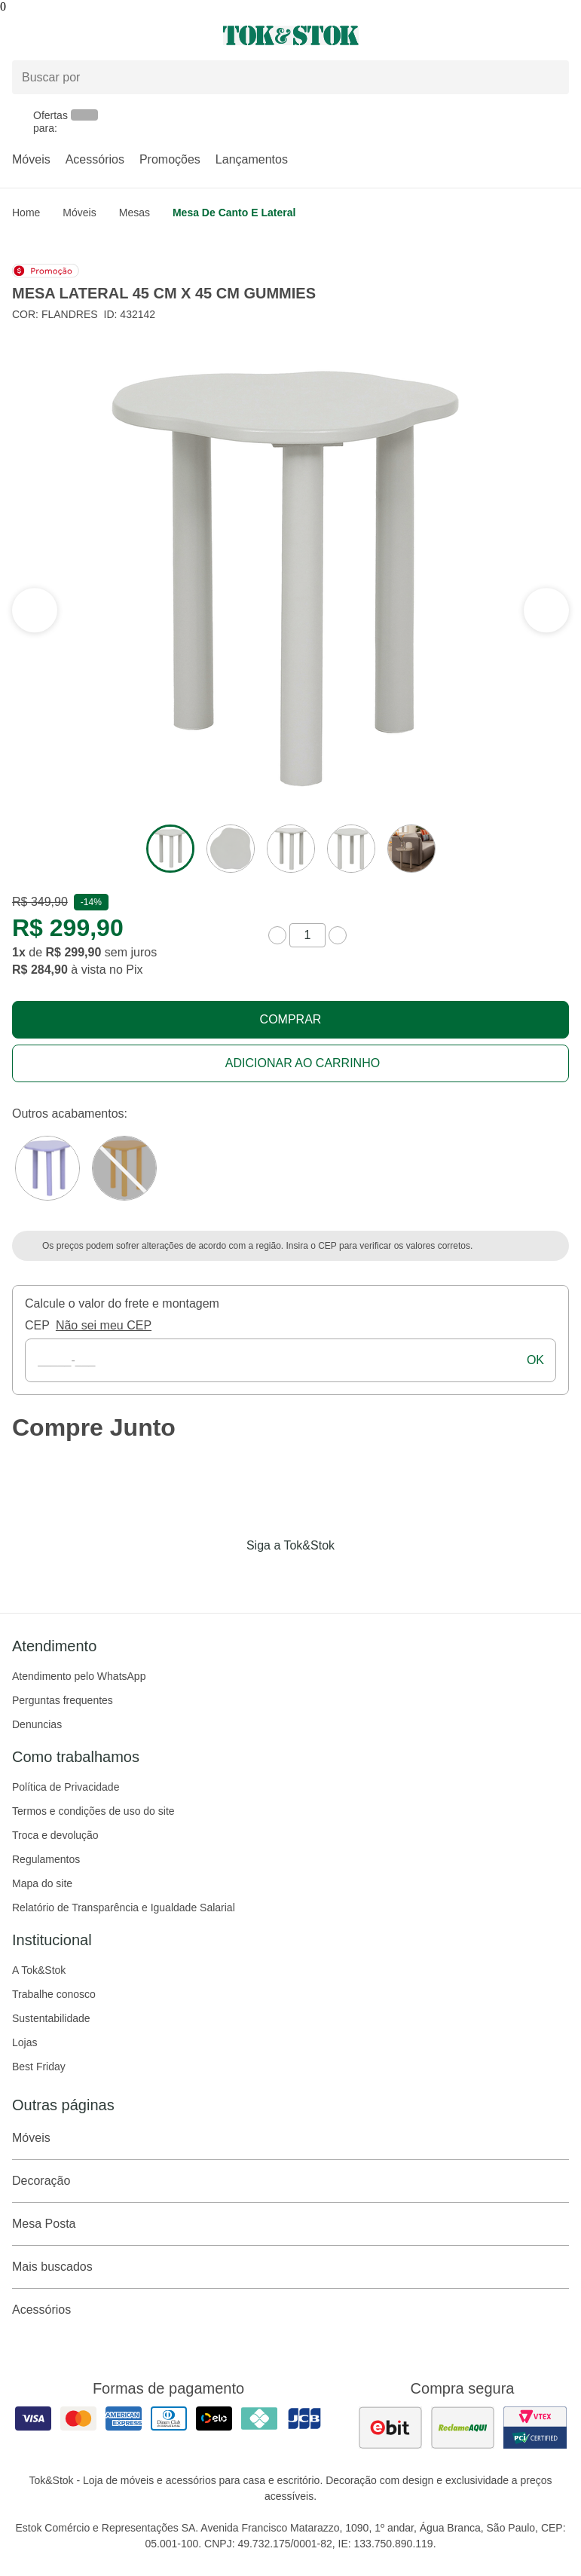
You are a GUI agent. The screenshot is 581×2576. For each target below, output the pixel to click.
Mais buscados (290, 2267)
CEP (37, 1325)
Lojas (24, 2042)
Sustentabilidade (51, 2018)
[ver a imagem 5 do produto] (411, 849)
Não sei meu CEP (103, 1325)
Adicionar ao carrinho (302, 1063)
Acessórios (95, 159)
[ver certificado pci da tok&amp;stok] (535, 2427)
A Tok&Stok (39, 1970)
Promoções (169, 159)
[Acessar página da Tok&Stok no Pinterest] (312, 1577)
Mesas (134, 213)
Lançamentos (252, 159)
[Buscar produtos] (290, 77)
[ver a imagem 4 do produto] (351, 849)
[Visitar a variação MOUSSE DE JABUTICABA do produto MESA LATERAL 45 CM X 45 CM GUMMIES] (47, 1168)
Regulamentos (46, 1859)
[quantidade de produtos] (307, 935)
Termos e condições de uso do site (93, 1811)
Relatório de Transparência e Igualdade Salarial (123, 1907)
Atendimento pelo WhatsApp (78, 1676)
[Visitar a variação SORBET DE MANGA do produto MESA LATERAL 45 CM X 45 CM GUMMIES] (124, 1168)
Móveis (31, 159)
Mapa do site (42, 1883)
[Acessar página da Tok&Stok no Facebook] (228, 1577)
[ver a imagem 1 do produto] (170, 849)
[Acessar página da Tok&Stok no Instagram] (270, 1577)
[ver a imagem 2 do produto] (230, 849)
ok (535, 1360)
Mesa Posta (290, 2224)
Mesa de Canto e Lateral (234, 213)
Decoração (290, 2181)
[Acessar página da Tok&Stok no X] (354, 1577)
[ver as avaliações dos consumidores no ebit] (390, 2427)
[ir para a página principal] (291, 35)
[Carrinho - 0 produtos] (560, 35)
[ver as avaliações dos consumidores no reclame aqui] (462, 2427)
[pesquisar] (551, 78)
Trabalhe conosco (54, 1994)
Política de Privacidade (65, 1787)
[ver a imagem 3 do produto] (291, 849)
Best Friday (39, 2066)
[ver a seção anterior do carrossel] (546, 610)
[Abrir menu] (97, 35)
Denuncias (37, 1724)
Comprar (291, 1019)
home (26, 213)
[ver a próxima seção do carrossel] (34, 610)
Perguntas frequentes (62, 1700)
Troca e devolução (55, 1835)
